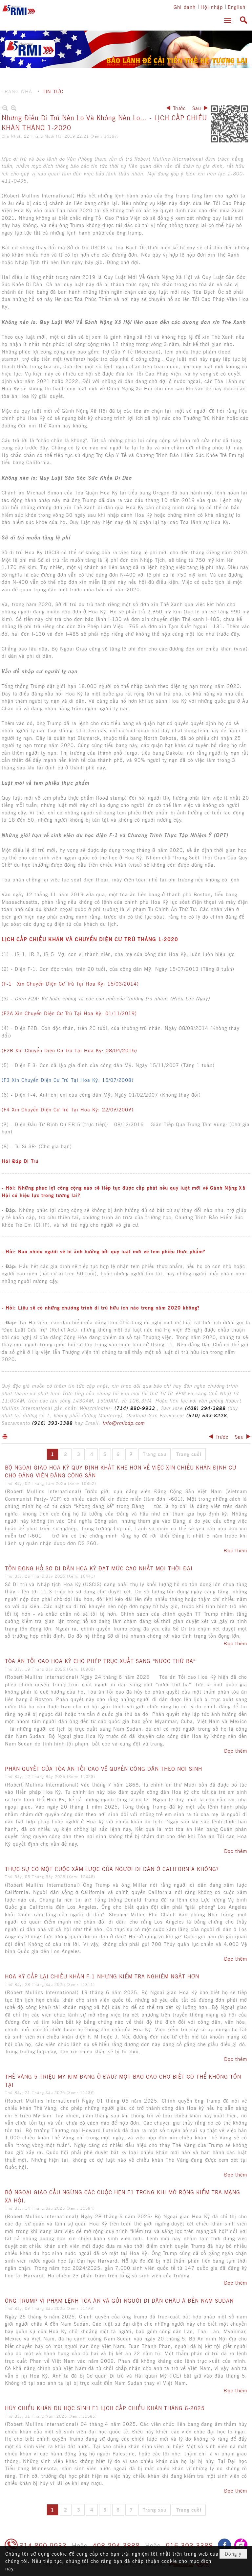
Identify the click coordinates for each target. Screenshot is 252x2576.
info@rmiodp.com (124, 1422)
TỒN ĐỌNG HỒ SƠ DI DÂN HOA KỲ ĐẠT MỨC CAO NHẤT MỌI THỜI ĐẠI (99, 1568)
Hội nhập (211, 6)
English (236, 6)
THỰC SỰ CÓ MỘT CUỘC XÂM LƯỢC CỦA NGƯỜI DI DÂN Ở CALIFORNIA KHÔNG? (112, 1868)
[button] (227, 20)
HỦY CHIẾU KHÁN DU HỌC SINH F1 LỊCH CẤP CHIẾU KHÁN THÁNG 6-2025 (105, 2407)
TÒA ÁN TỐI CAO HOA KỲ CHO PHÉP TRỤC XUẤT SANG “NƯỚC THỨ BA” (100, 1660)
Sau (196, 107)
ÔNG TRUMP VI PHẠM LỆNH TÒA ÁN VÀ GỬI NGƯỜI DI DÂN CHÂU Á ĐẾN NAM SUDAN (119, 2300)
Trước (179, 107)
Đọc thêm (235, 1550)
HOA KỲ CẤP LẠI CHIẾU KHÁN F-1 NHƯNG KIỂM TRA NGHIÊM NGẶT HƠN (102, 1976)
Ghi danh (185, 6)
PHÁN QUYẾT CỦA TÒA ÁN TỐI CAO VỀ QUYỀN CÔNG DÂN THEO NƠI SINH (103, 1768)
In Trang (5, 1436)
